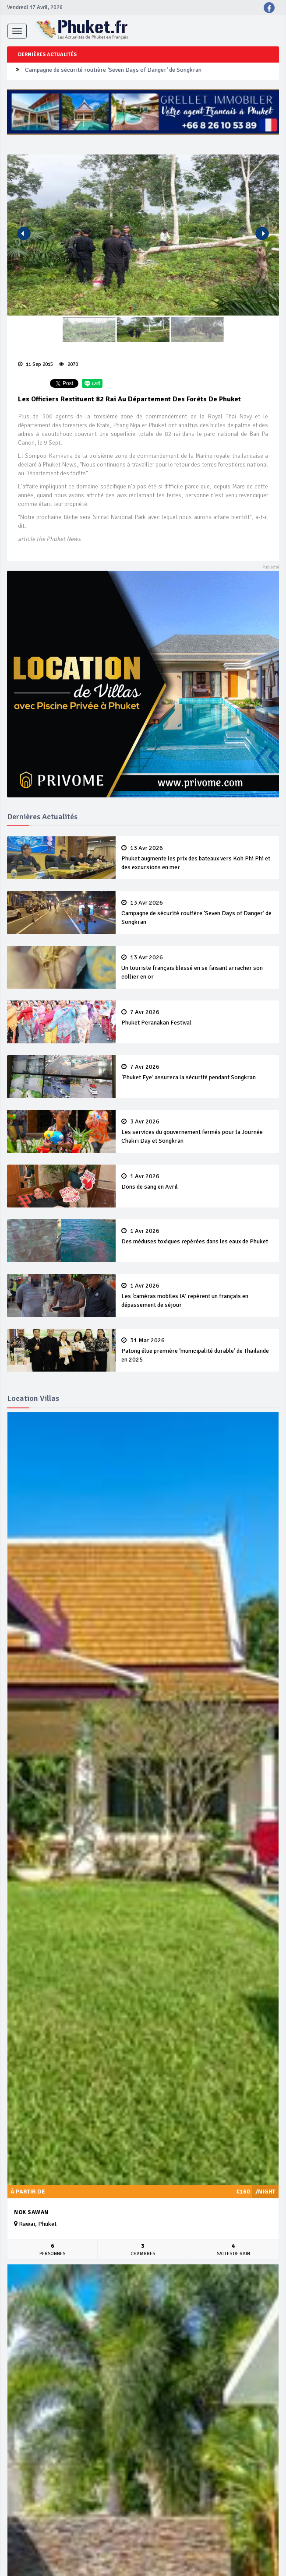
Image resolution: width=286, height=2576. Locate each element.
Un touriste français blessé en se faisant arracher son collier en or (197, 967)
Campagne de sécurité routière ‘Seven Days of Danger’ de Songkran (113, 71)
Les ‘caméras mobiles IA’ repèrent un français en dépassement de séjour (197, 1295)
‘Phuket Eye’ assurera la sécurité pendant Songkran (197, 1072)
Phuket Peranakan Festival (197, 1017)
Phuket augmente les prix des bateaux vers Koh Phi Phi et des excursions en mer (197, 858)
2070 (68, 364)
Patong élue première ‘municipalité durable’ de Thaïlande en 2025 (197, 1350)
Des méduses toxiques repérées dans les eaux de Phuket (197, 1236)
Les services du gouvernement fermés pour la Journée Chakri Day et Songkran (197, 1131)
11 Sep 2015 (35, 364)
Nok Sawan (31, 2212)
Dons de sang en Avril (197, 1181)
